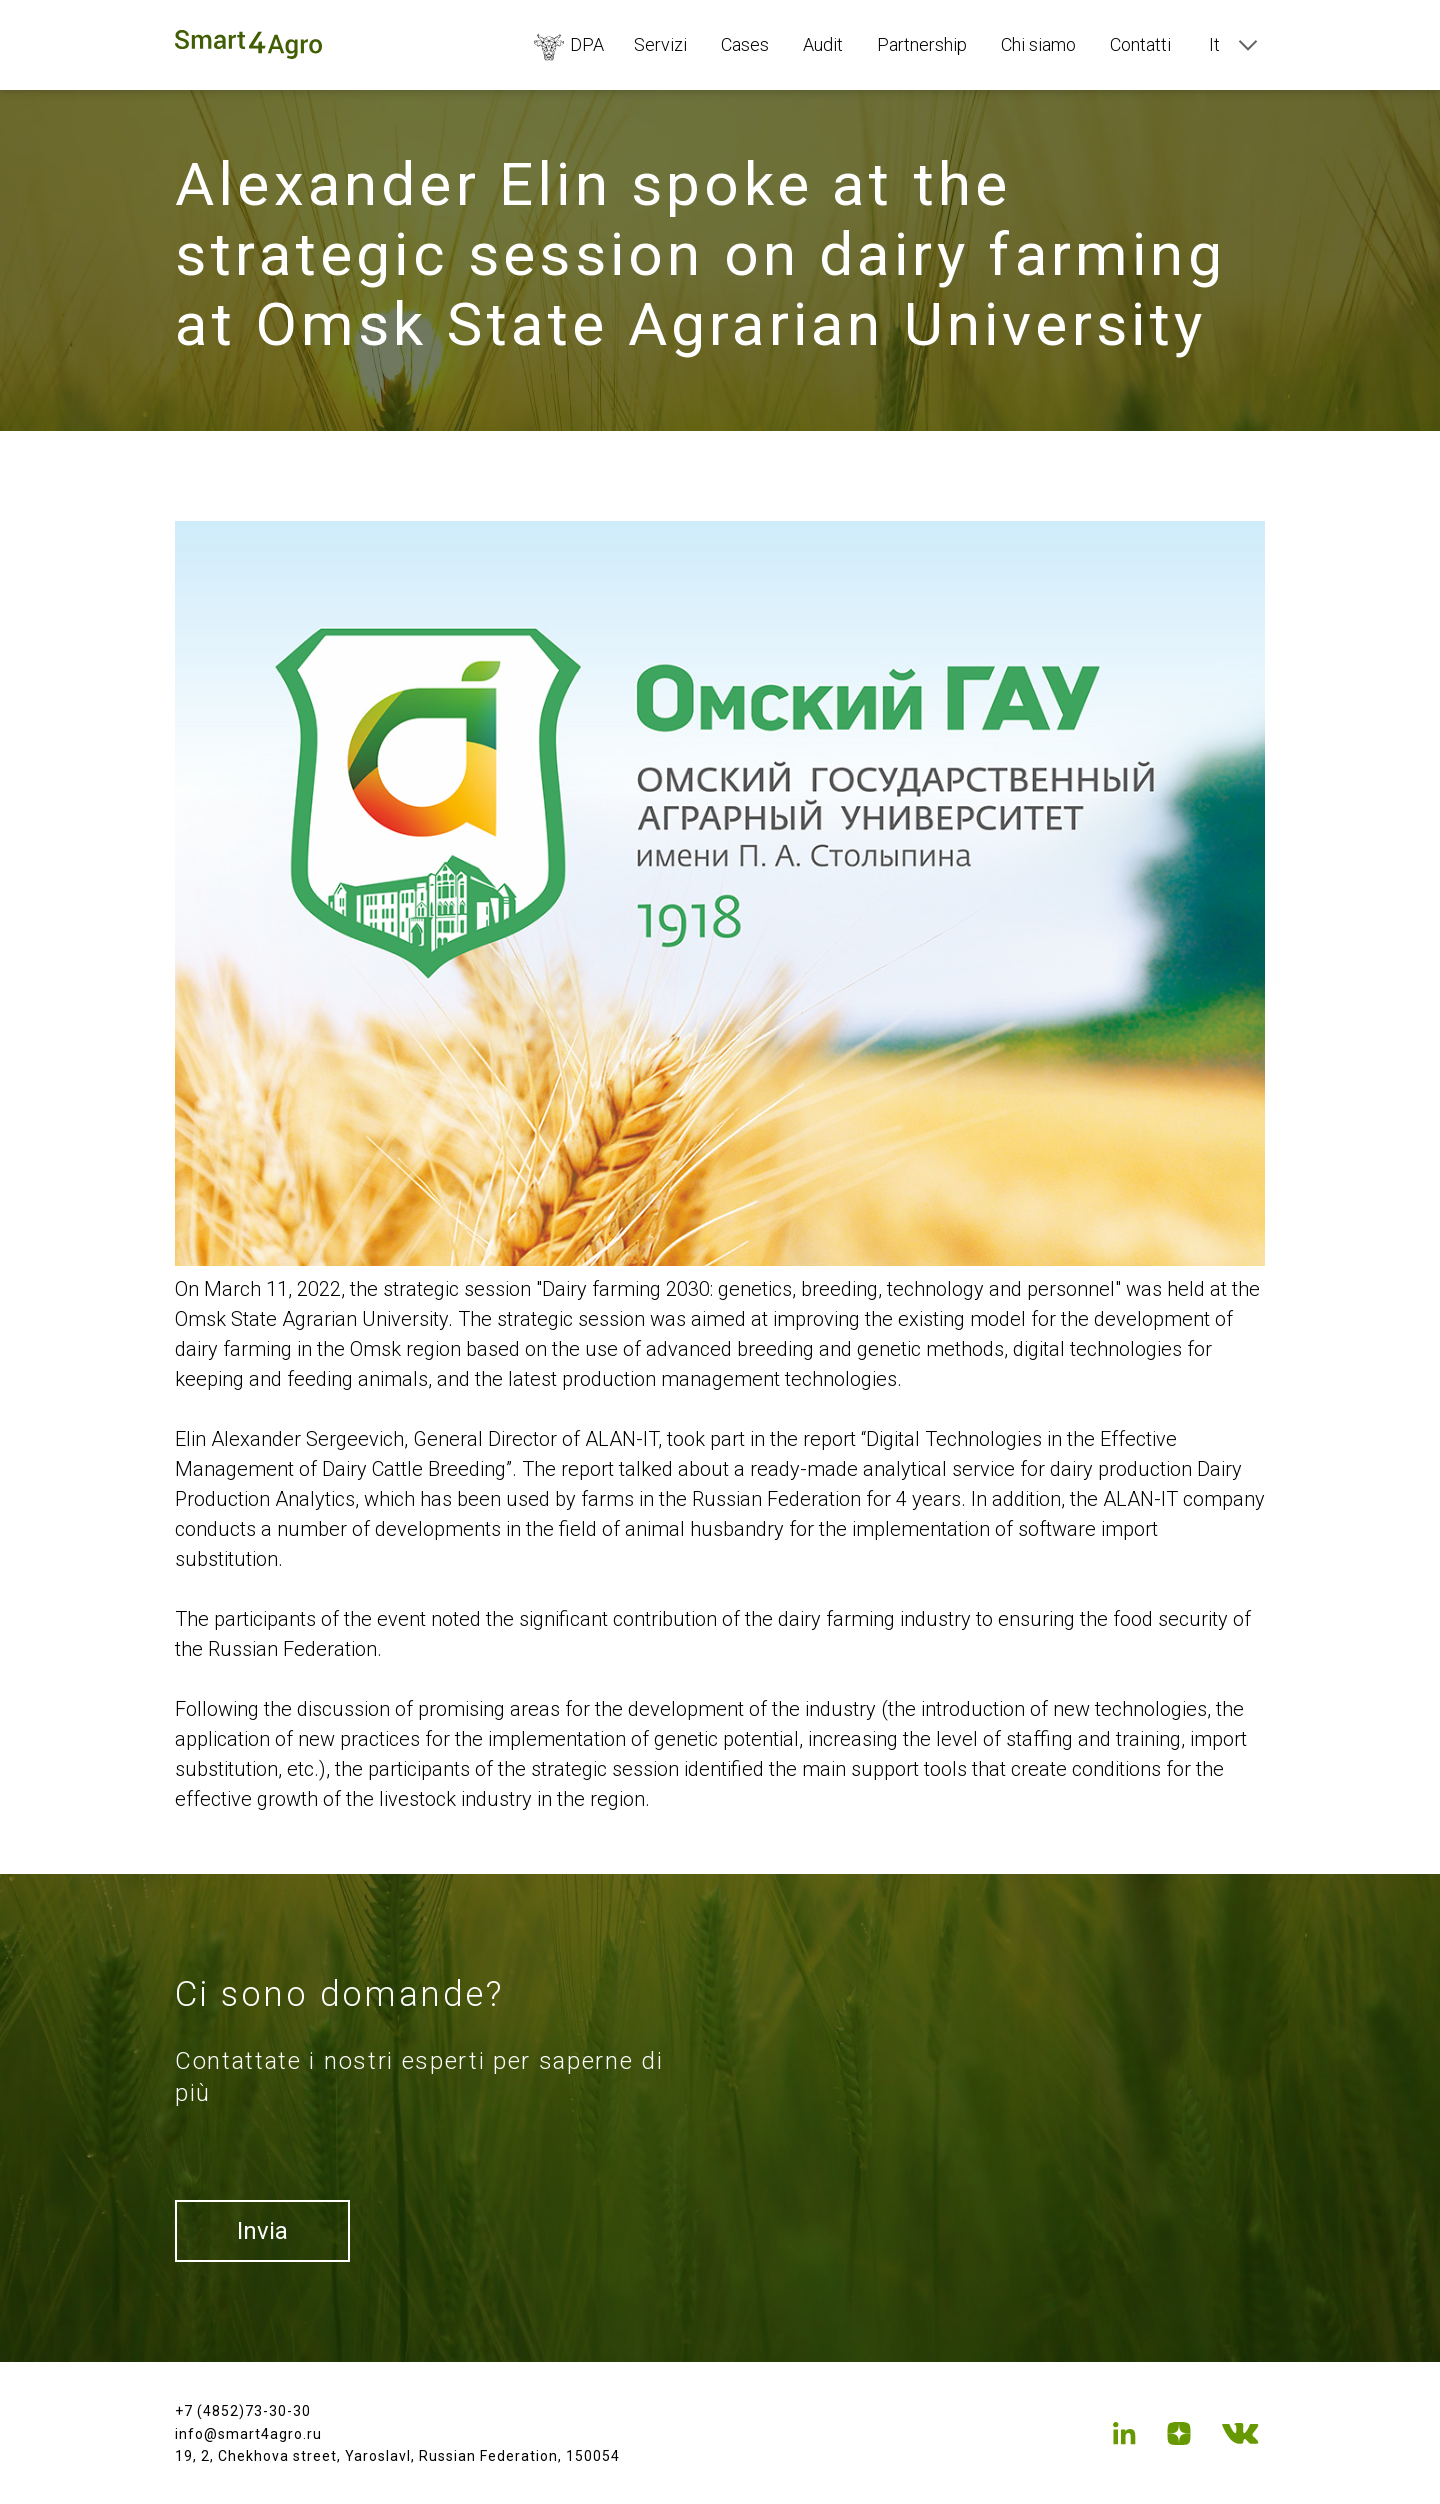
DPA (569, 45)
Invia (262, 2231)
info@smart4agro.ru (248, 2434)
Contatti (1140, 44)
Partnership (922, 44)
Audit (823, 44)
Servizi (660, 44)
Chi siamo (1038, 44)
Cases (745, 44)
